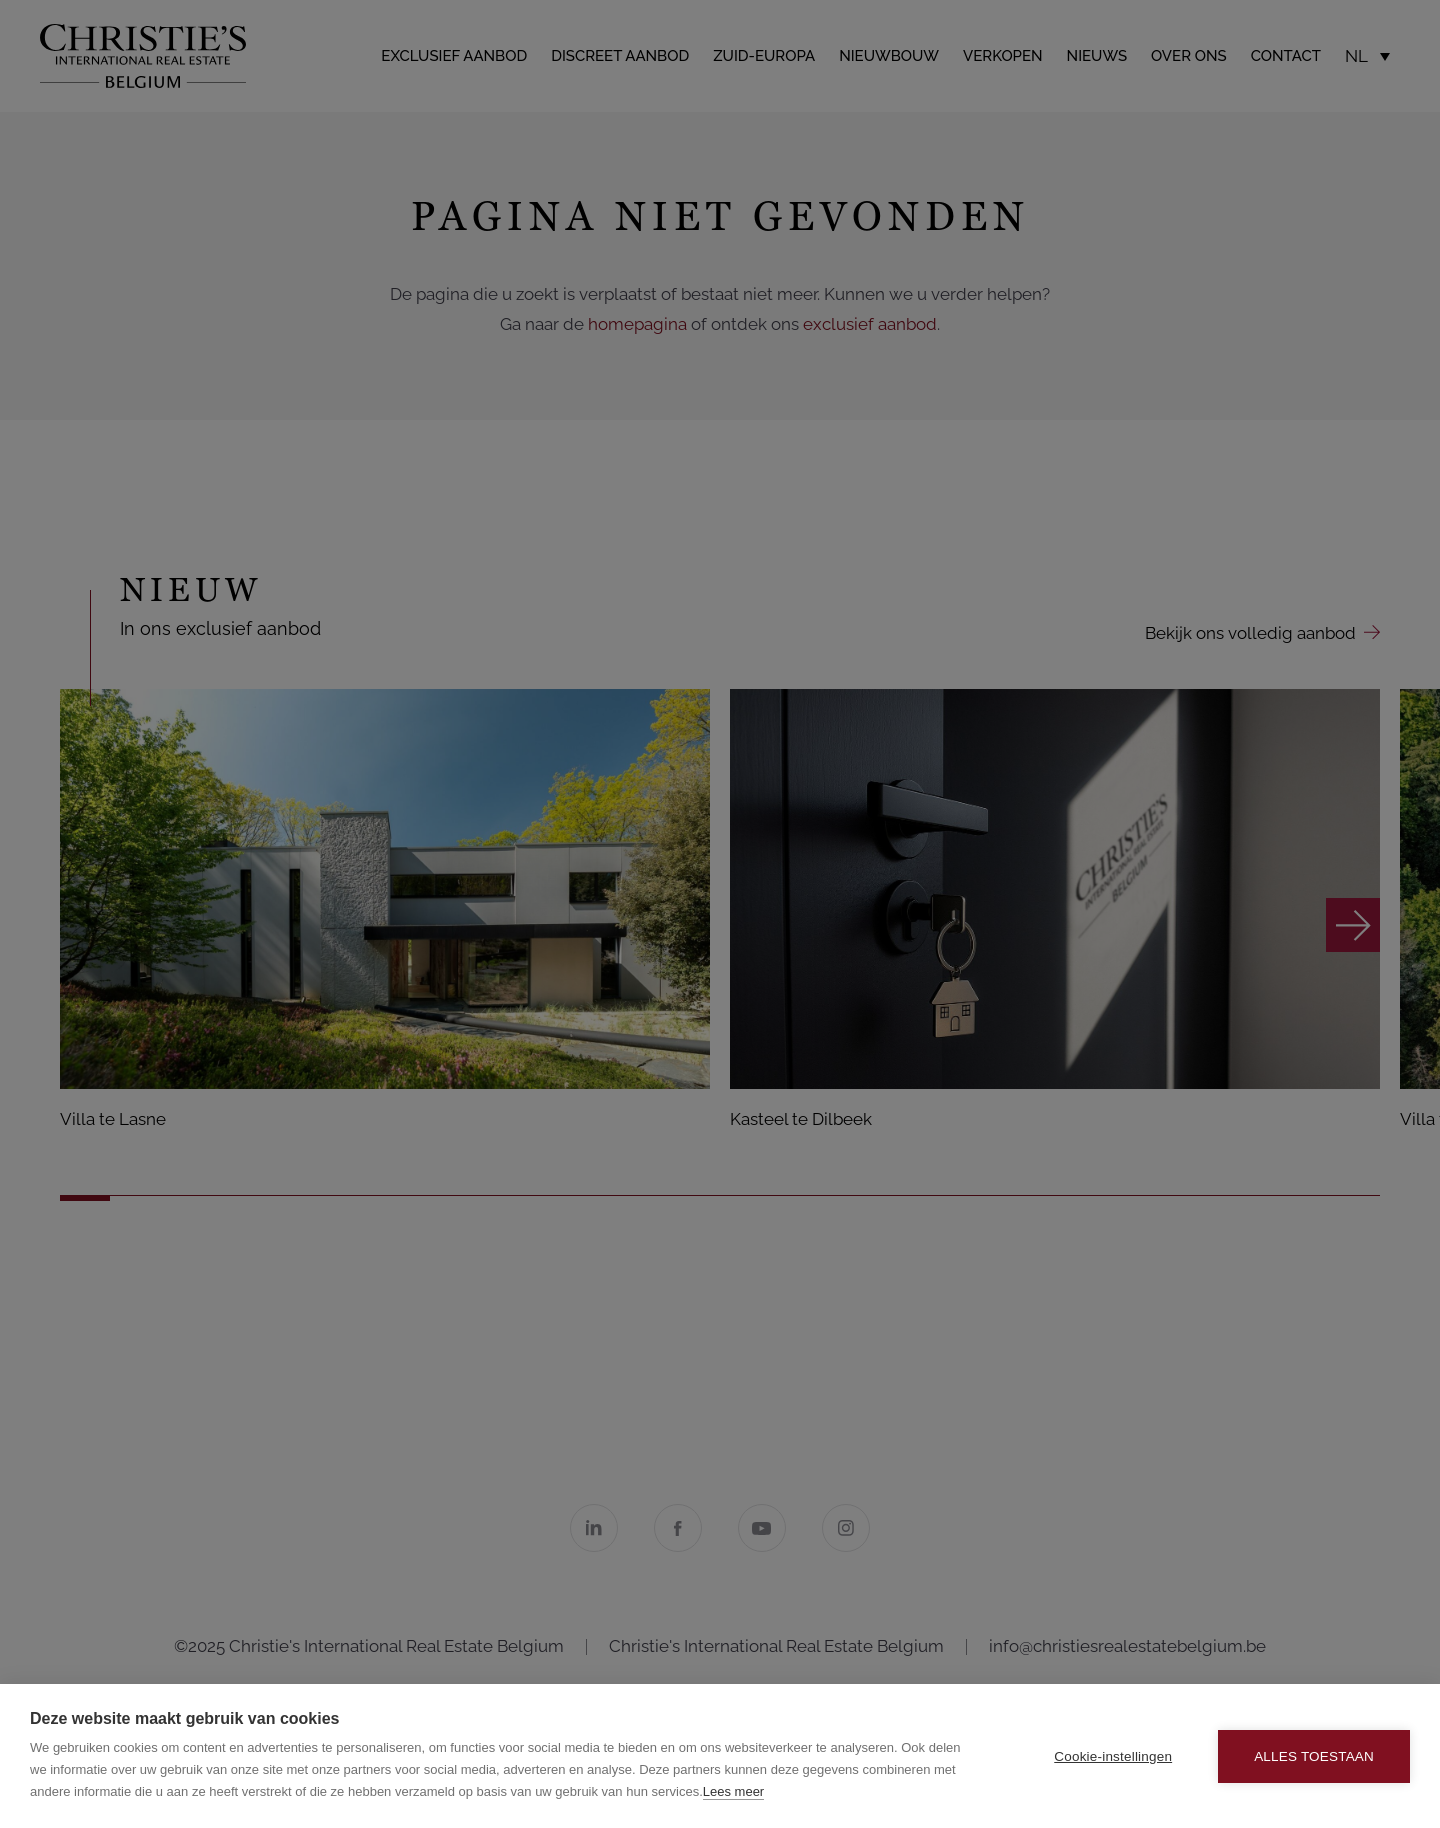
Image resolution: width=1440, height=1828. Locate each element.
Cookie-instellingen (1113, 1756)
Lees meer (733, 1791)
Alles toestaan (1314, 1756)
